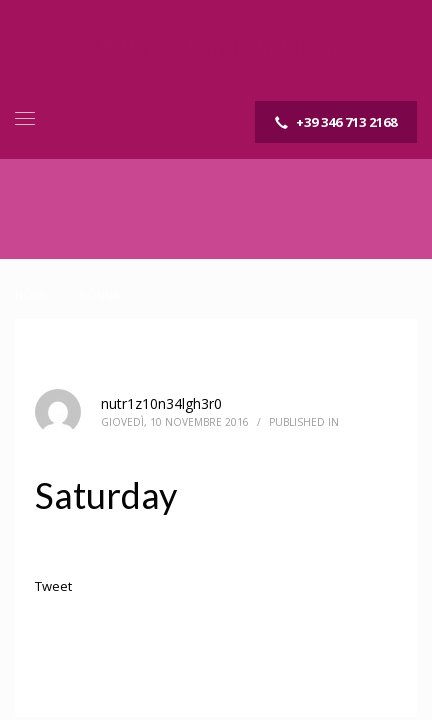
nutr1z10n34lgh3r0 (161, 403)
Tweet (53, 586)
